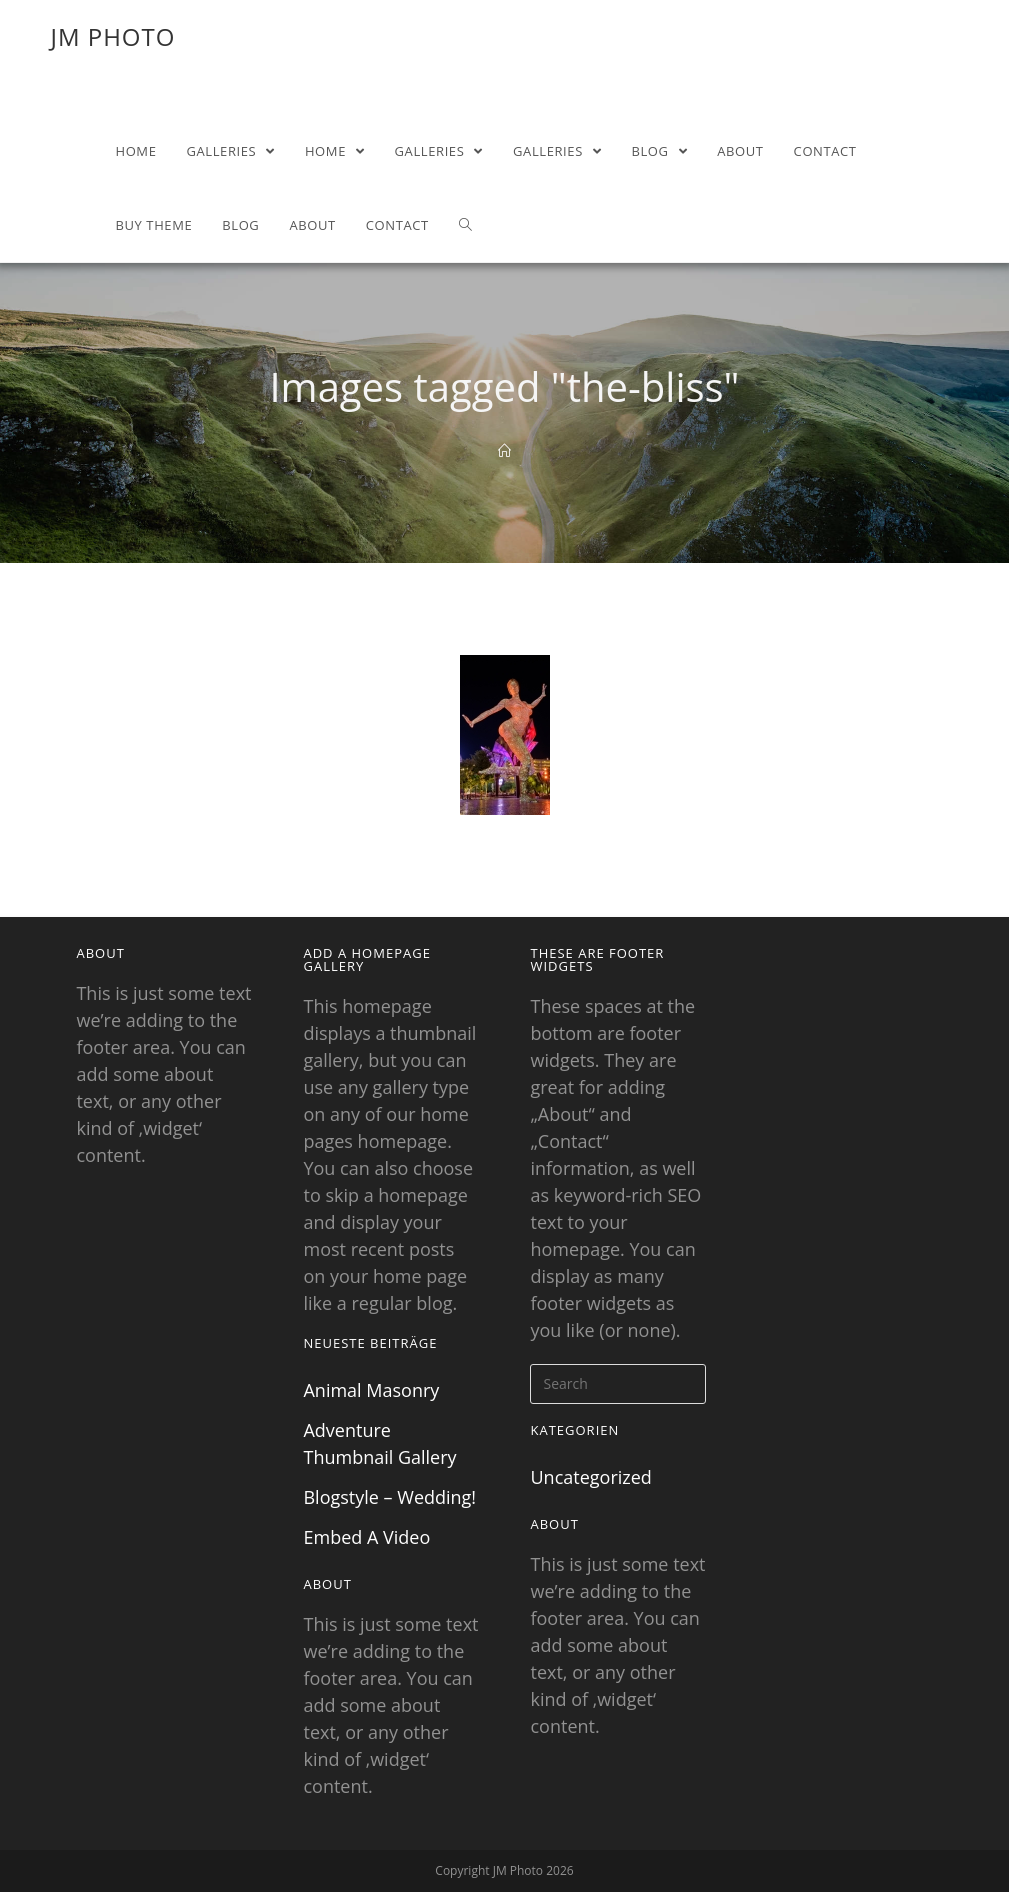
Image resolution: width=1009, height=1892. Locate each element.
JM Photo (112, 36)
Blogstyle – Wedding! (389, 1497)
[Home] (504, 451)
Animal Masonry (371, 1390)
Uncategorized (590, 1477)
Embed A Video (366, 1537)
